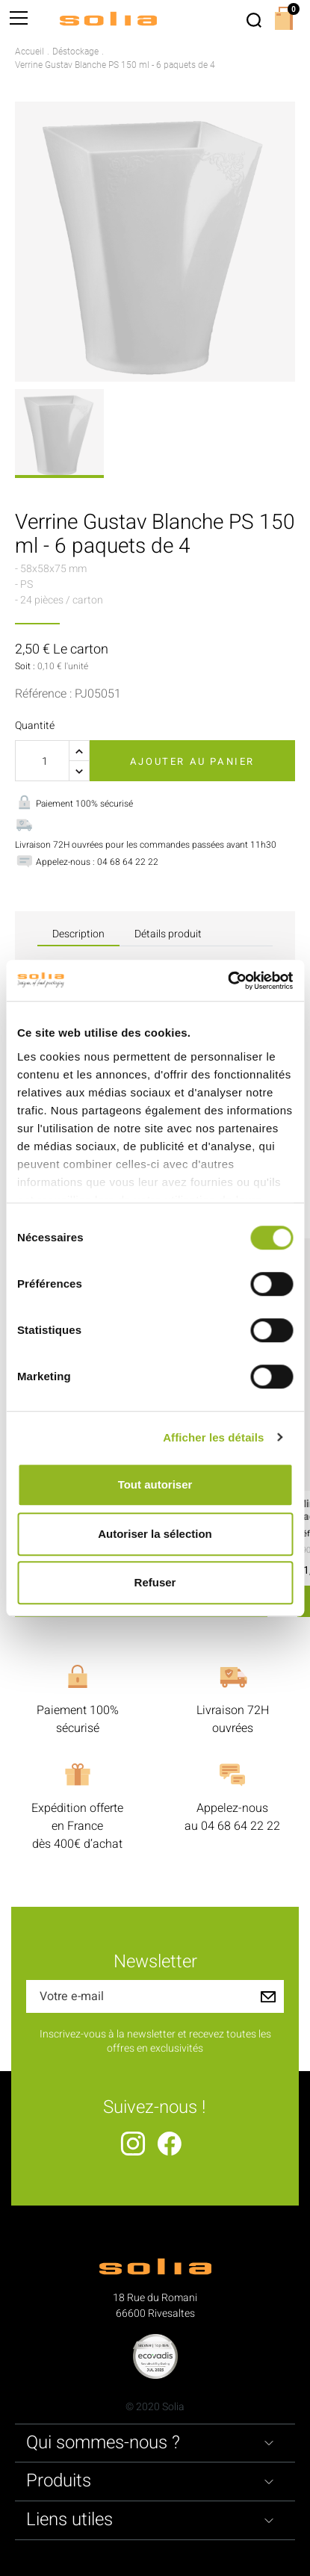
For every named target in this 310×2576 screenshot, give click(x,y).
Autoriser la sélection (155, 1533)
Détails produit (168, 934)
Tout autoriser (155, 1484)
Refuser (155, 1582)
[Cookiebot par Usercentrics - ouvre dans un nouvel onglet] (227, 980)
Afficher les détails (213, 1437)
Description (78, 934)
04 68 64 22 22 (240, 1826)
